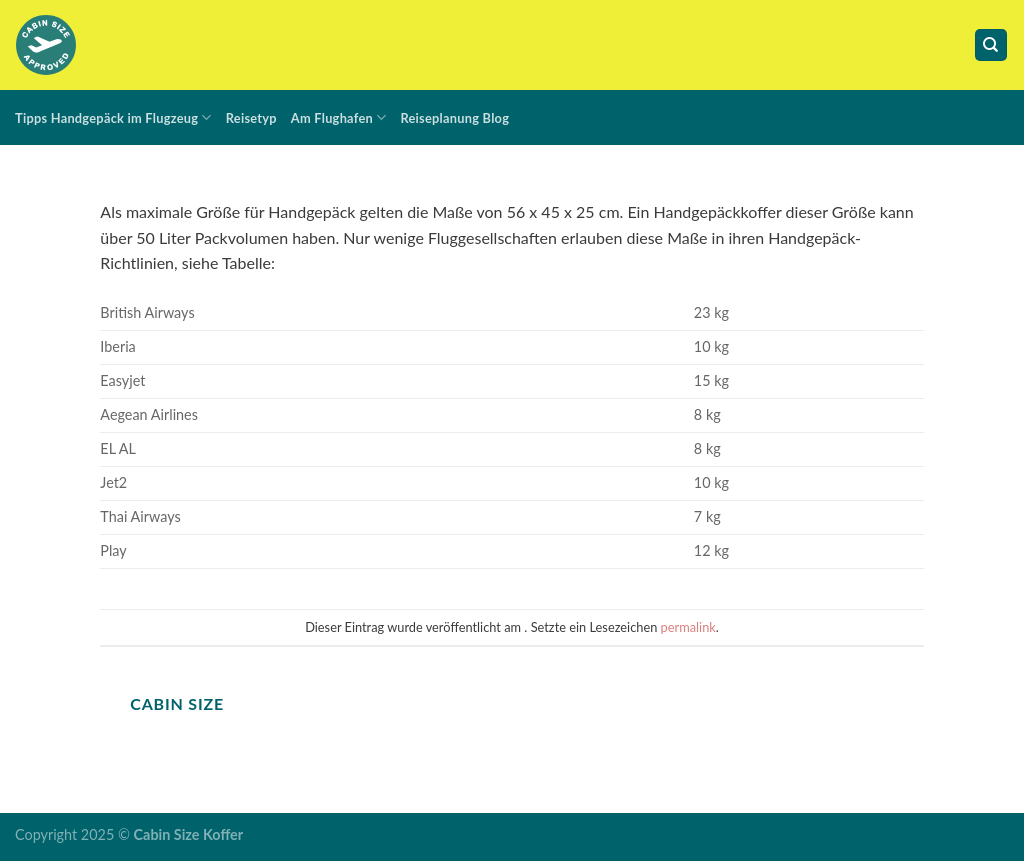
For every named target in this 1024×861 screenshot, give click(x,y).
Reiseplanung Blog (454, 118)
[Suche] (991, 45)
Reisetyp (251, 118)
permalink (688, 627)
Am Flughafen (339, 117)
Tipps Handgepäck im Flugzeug (113, 117)
